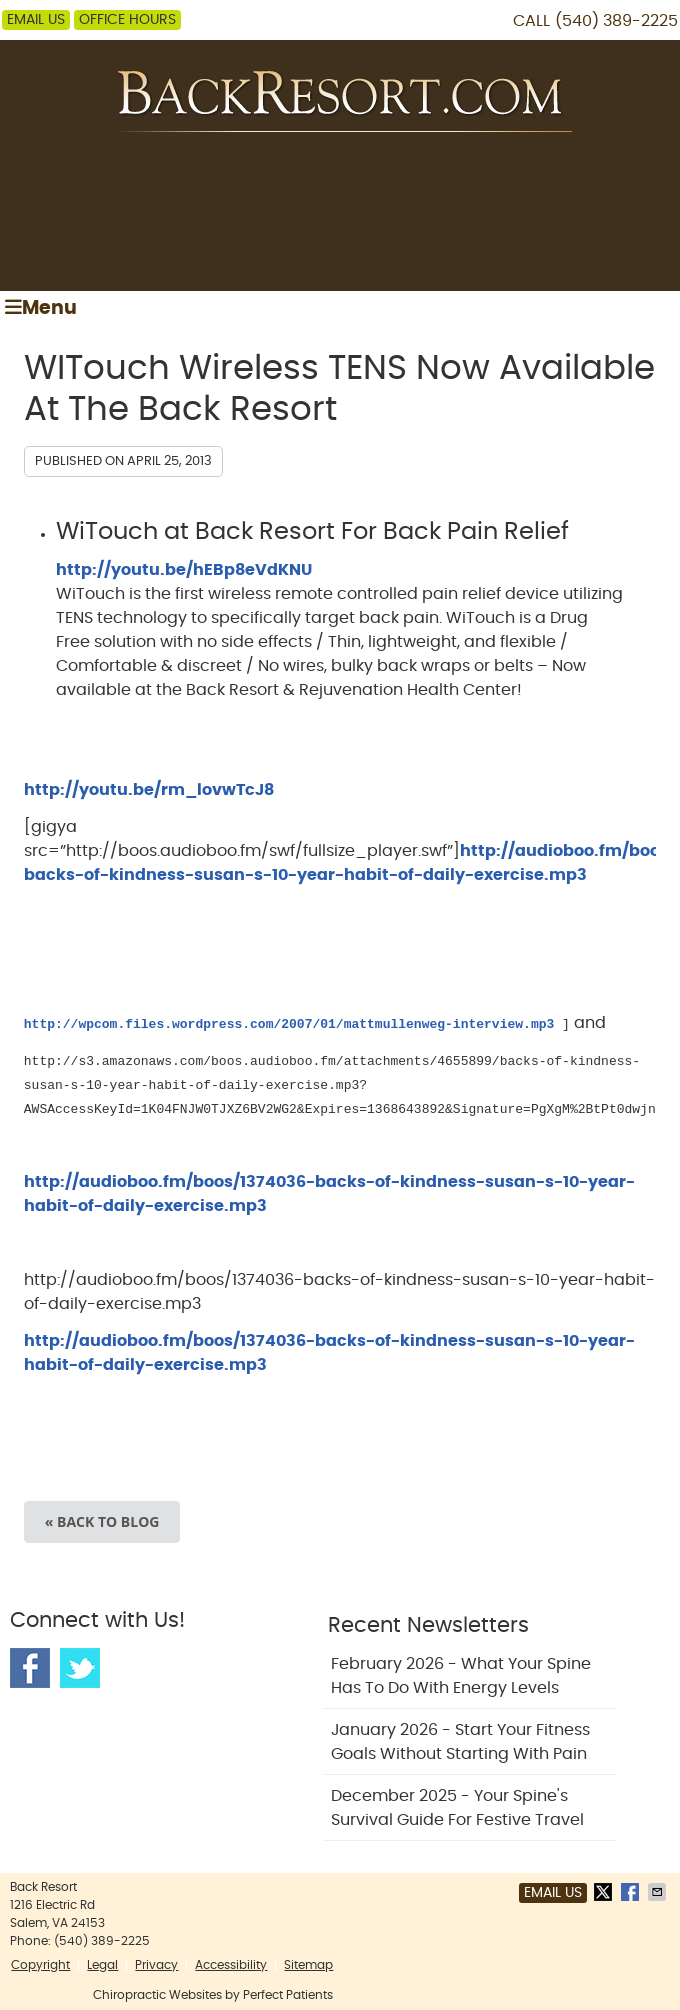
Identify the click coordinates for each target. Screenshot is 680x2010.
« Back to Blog (102, 1521)
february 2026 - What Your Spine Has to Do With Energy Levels (461, 1676)
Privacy (156, 1965)
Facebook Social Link (30, 1668)
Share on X (605, 1892)
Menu (41, 307)
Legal (102, 1965)
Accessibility (231, 1965)
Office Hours (127, 20)
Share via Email (659, 1892)
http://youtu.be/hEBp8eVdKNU (184, 570)
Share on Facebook (632, 1892)
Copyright (40, 1965)
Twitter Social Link (80, 1668)
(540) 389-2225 (616, 21)
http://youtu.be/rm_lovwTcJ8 (149, 790)
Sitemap (308, 1965)
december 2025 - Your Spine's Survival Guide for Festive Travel (457, 1808)
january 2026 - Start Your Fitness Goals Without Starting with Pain (460, 1742)
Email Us (36, 20)
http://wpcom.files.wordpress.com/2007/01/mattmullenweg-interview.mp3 (289, 1023)
